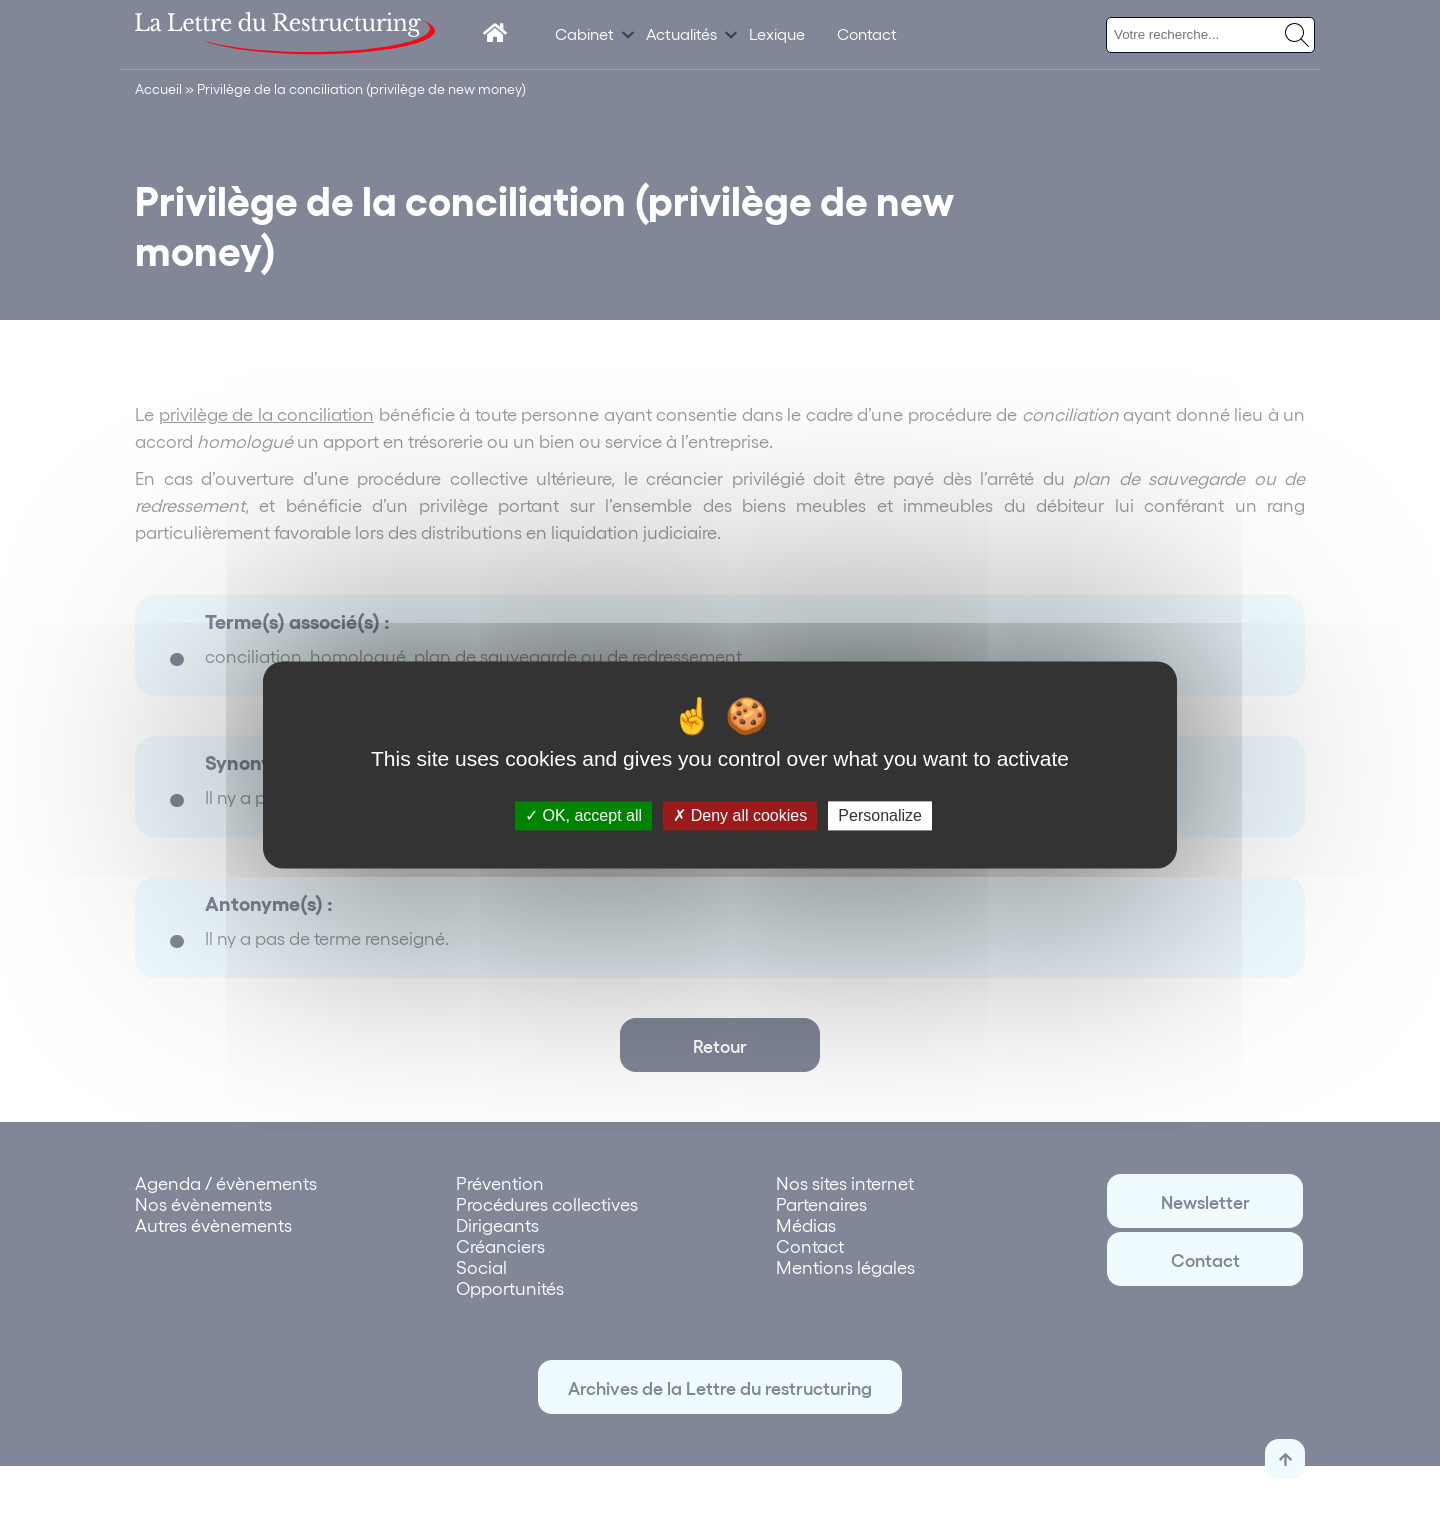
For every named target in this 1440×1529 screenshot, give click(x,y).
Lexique (777, 33)
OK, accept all (583, 815)
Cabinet (584, 33)
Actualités (681, 33)
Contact (867, 33)
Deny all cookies (740, 815)
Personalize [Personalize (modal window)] (880, 815)
